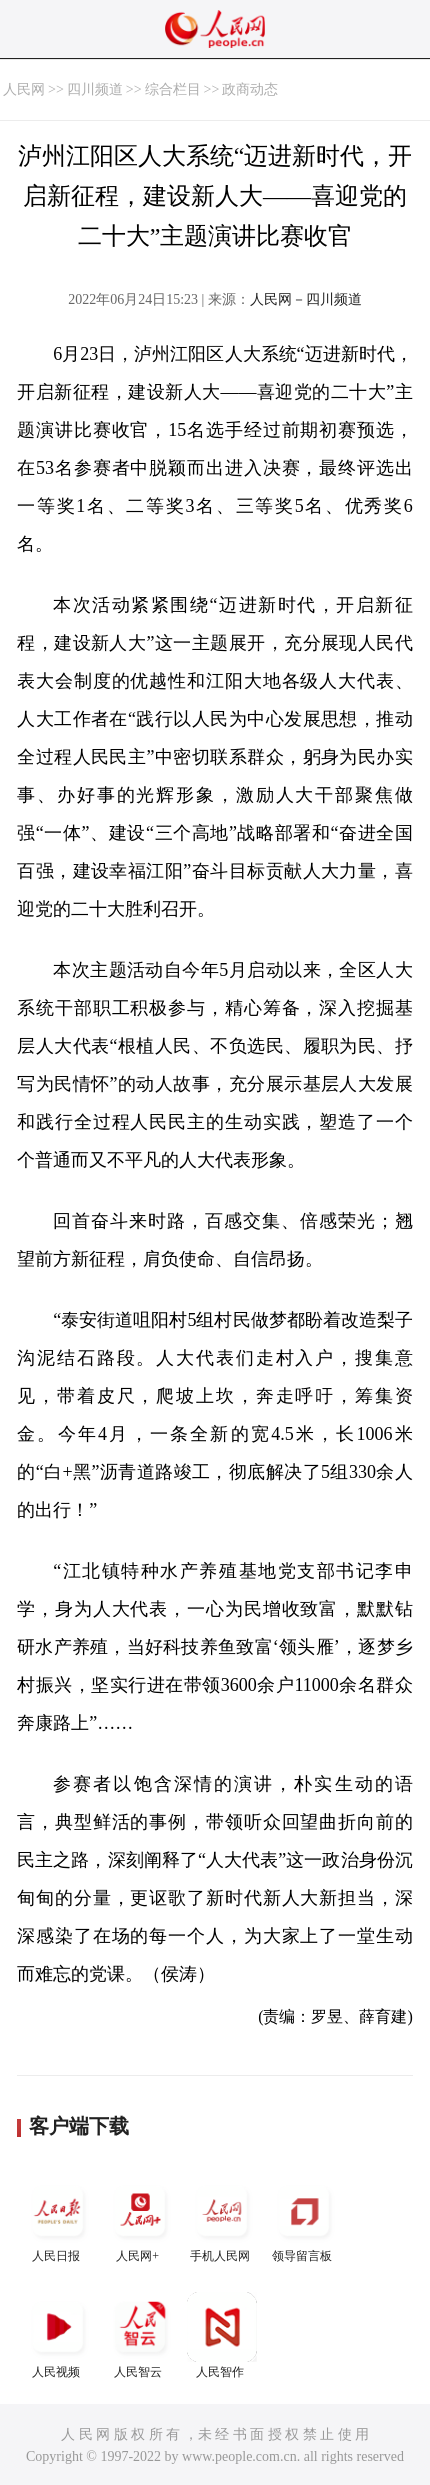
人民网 (24, 89)
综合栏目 (173, 89)
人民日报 (58, 2219)
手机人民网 (222, 2219)
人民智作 (222, 2335)
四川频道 (95, 89)
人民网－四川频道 (306, 299)
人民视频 (58, 2335)
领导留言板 (304, 2219)
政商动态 (250, 89)
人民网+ (140, 2219)
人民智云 (140, 2335)
